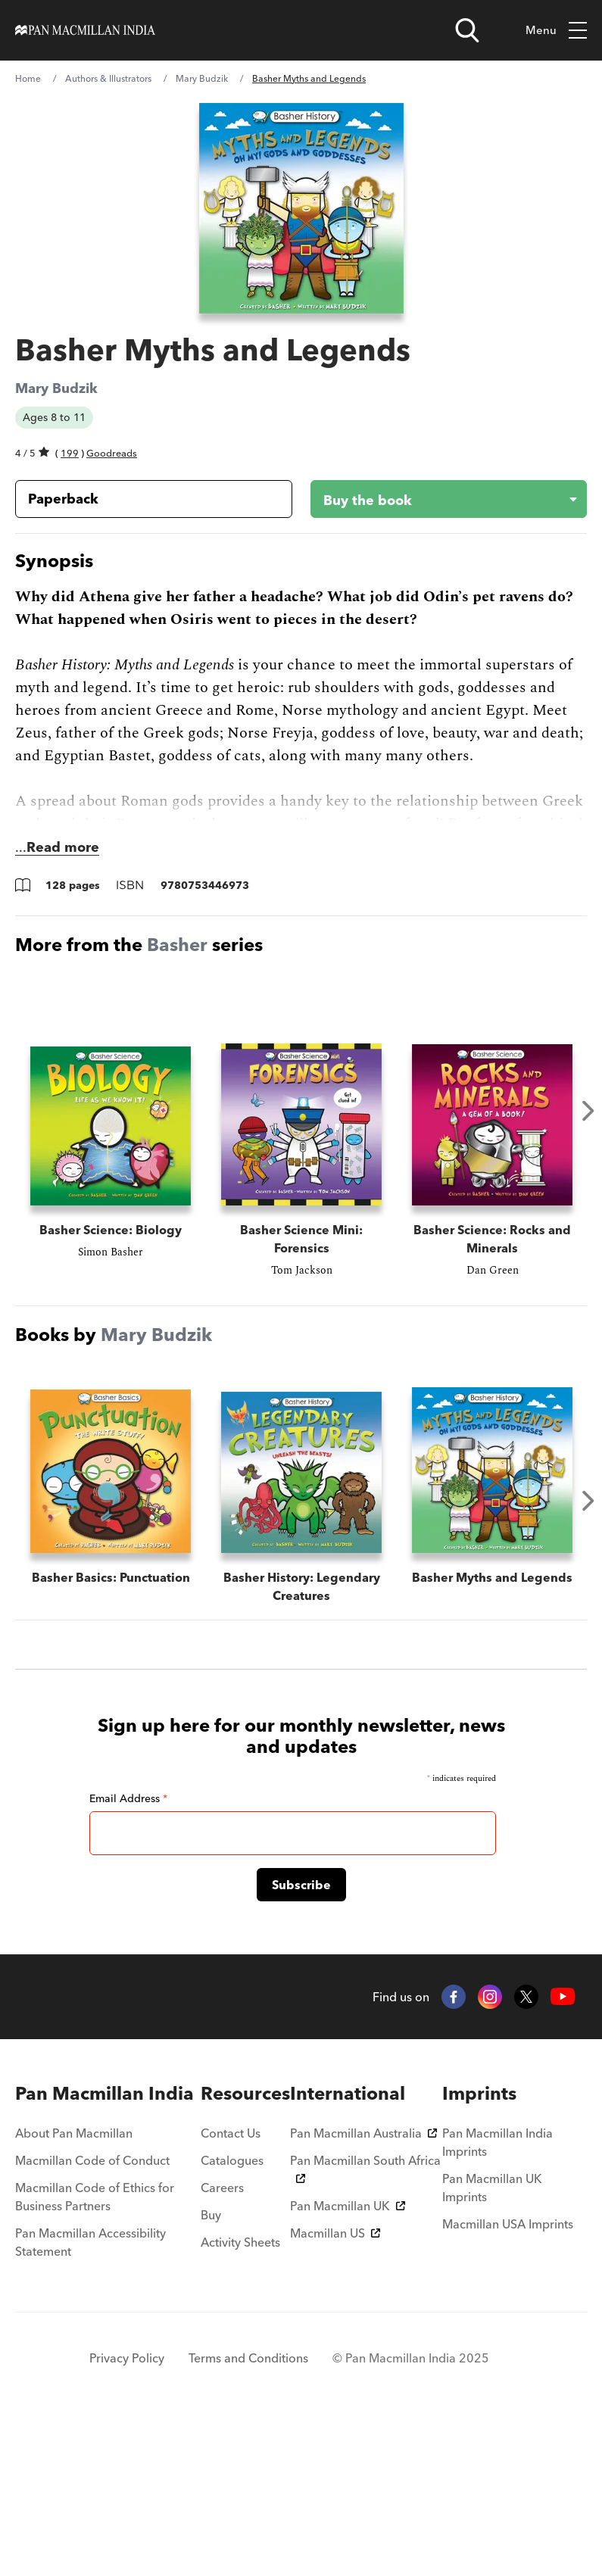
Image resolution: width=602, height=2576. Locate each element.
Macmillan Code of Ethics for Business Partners (94, 2348)
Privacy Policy (126, 2509)
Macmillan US (335, 2384)
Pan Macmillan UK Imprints (492, 2339)
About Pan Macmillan (74, 2284)
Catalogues (232, 2311)
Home (28, 78)
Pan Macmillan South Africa (365, 2319)
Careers (222, 2339)
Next (588, 1110)
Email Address (128, 1950)
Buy (211, 2366)
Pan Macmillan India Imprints (497, 2293)
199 (70, 453)
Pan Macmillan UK (347, 2357)
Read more (63, 847)
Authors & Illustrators (108, 78)
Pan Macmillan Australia (363, 2284)
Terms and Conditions (248, 2509)
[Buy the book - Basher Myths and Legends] (437, 499)
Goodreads (111, 453)
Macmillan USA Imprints (507, 2375)
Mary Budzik (202, 78)
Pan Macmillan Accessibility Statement (90, 2393)
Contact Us (230, 2284)
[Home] (85, 30)
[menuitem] (108, 2245)
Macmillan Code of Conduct (92, 2311)
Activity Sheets (240, 2393)
